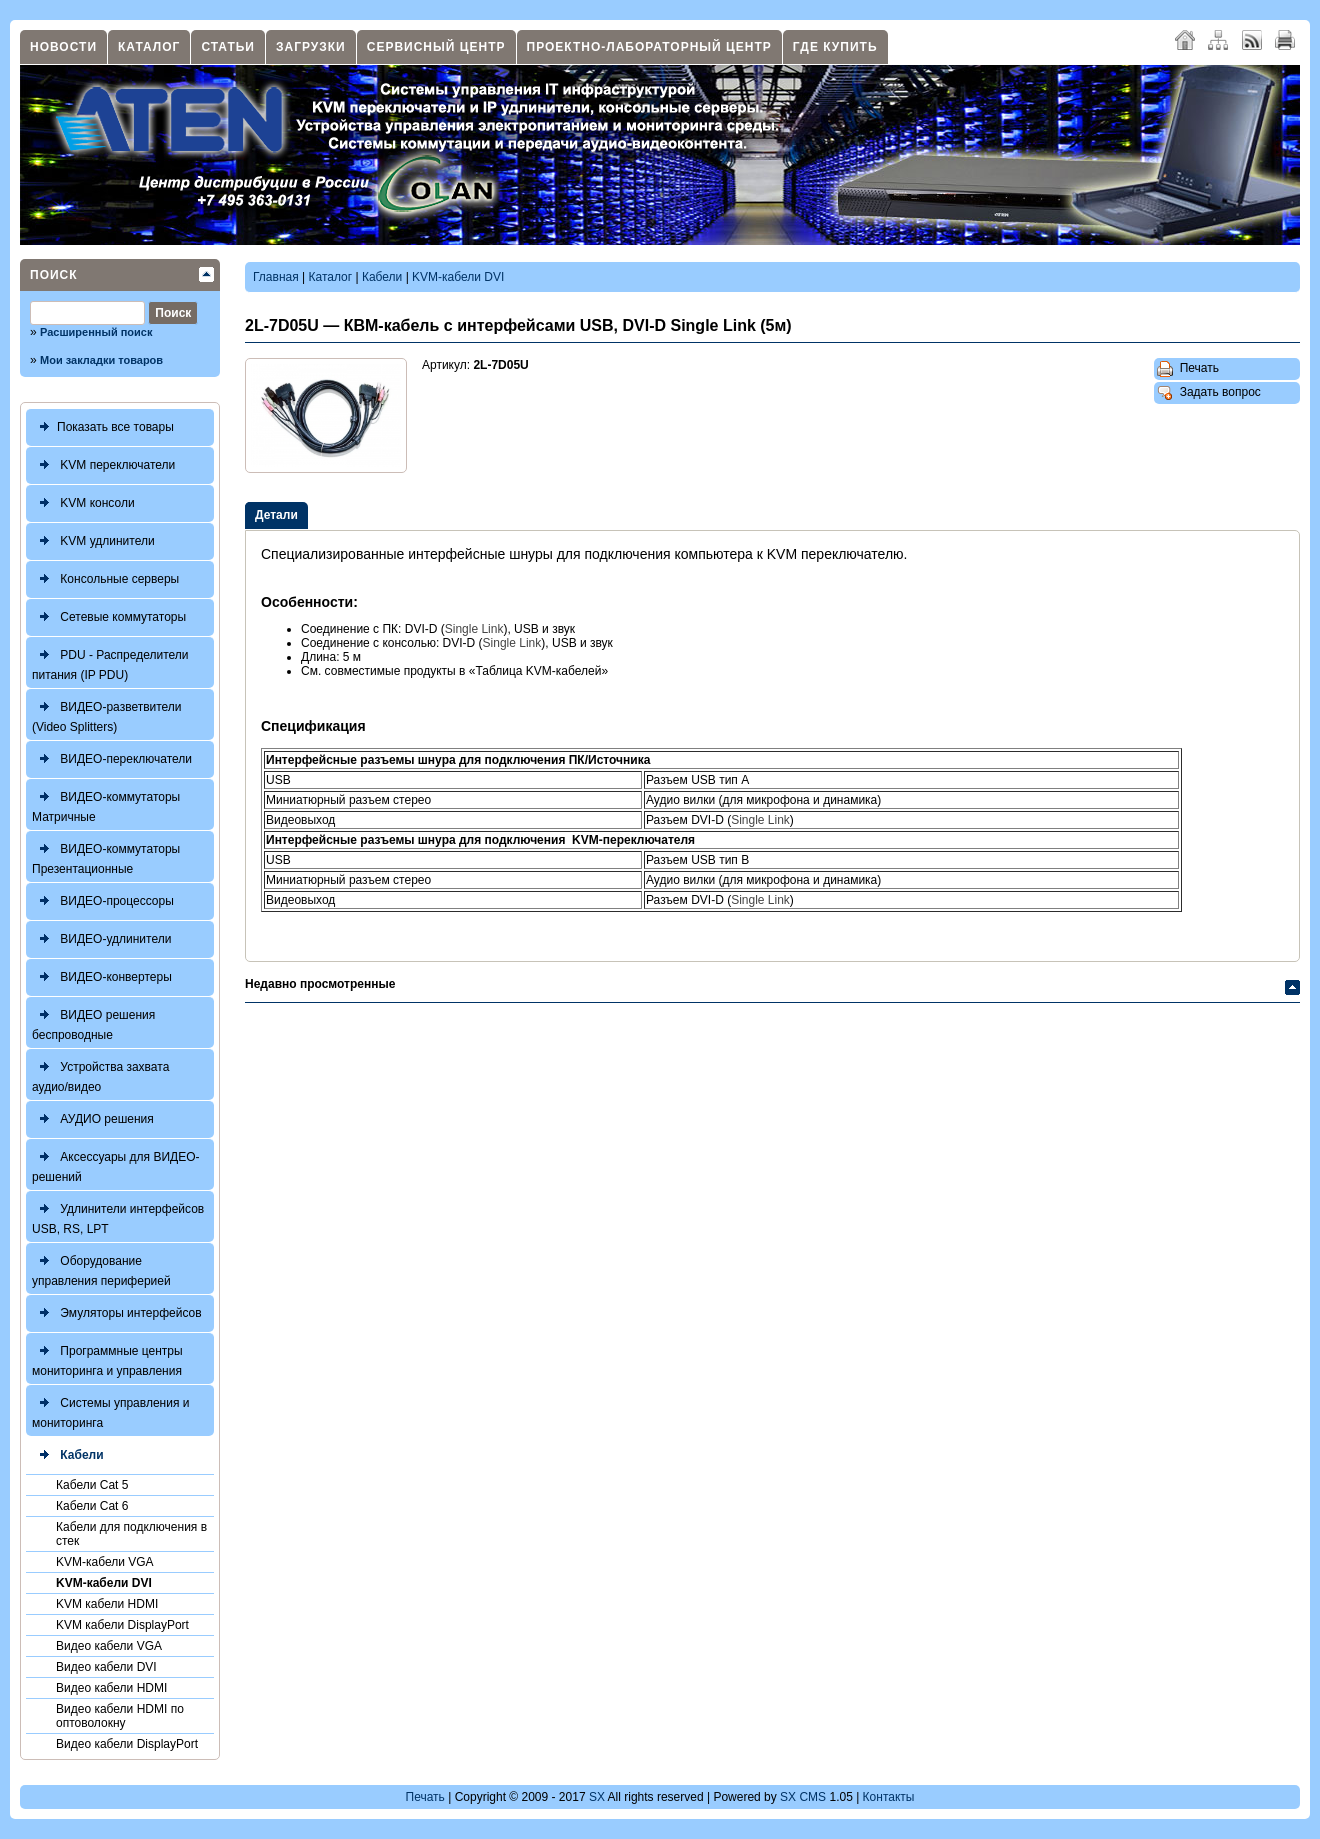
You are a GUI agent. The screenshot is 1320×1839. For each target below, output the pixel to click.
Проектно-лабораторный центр (649, 47)
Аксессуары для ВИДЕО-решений (116, 1164)
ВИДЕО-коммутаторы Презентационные (106, 856)
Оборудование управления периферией (101, 1268)
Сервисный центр (436, 47)
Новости (63, 47)
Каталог (149, 47)
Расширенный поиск (96, 332)
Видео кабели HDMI (111, 1688)
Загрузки (311, 47)
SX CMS (803, 1797)
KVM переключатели (103, 465)
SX (597, 1797)
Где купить (835, 47)
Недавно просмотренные (320, 984)
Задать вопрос (1209, 393)
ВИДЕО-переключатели (112, 759)
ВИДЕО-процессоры (103, 901)
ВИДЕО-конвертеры (102, 977)
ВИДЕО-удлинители (101, 939)
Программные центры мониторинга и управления (107, 1358)
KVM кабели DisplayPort (122, 1625)
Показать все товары (103, 427)
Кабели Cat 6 (92, 1506)
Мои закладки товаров (101, 360)
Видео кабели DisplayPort (127, 1744)
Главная (276, 277)
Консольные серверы (105, 579)
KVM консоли (83, 503)
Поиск (54, 275)
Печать (1188, 369)
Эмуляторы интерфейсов (117, 1313)
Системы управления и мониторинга (110, 1410)
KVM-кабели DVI (104, 1583)
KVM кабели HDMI (107, 1604)
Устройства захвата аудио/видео (100, 1074)
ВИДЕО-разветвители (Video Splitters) (107, 714)
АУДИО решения (93, 1119)
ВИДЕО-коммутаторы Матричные (106, 804)
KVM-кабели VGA (105, 1562)
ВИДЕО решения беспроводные (93, 1022)
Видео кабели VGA (109, 1646)
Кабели (68, 1455)
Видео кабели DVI (106, 1667)
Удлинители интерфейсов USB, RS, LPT (118, 1216)
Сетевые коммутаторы (109, 617)
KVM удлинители (93, 541)
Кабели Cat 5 (92, 1485)
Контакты (889, 1797)
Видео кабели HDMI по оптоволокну (120, 1716)
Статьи (228, 47)
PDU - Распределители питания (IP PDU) (110, 662)
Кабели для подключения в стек (131, 1534)
